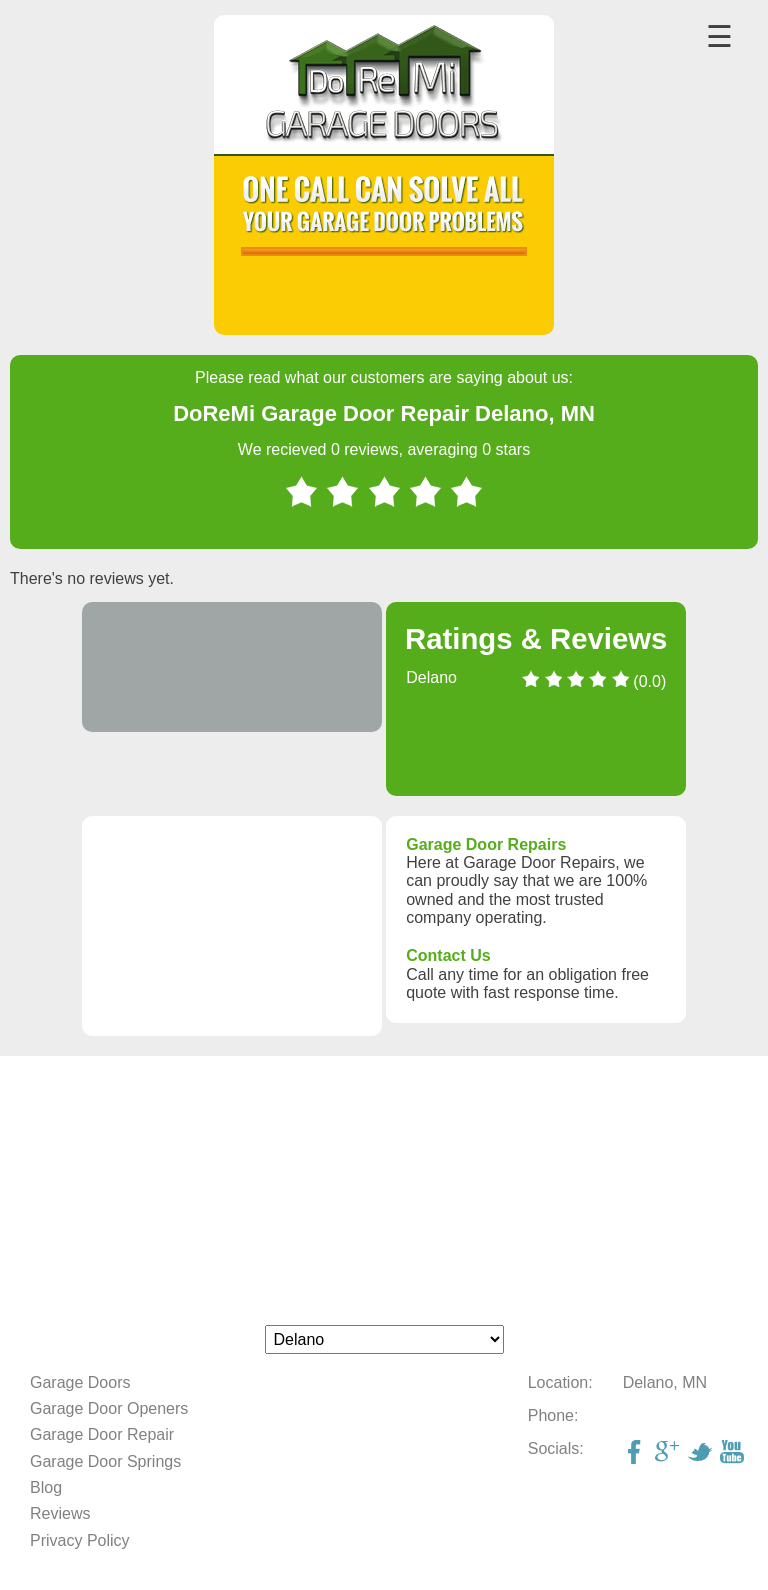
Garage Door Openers (109, 1408)
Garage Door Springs (105, 1461)
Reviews (60, 1513)
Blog (46, 1487)
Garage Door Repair (102, 1434)
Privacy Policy (80, 1540)
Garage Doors (80, 1382)
